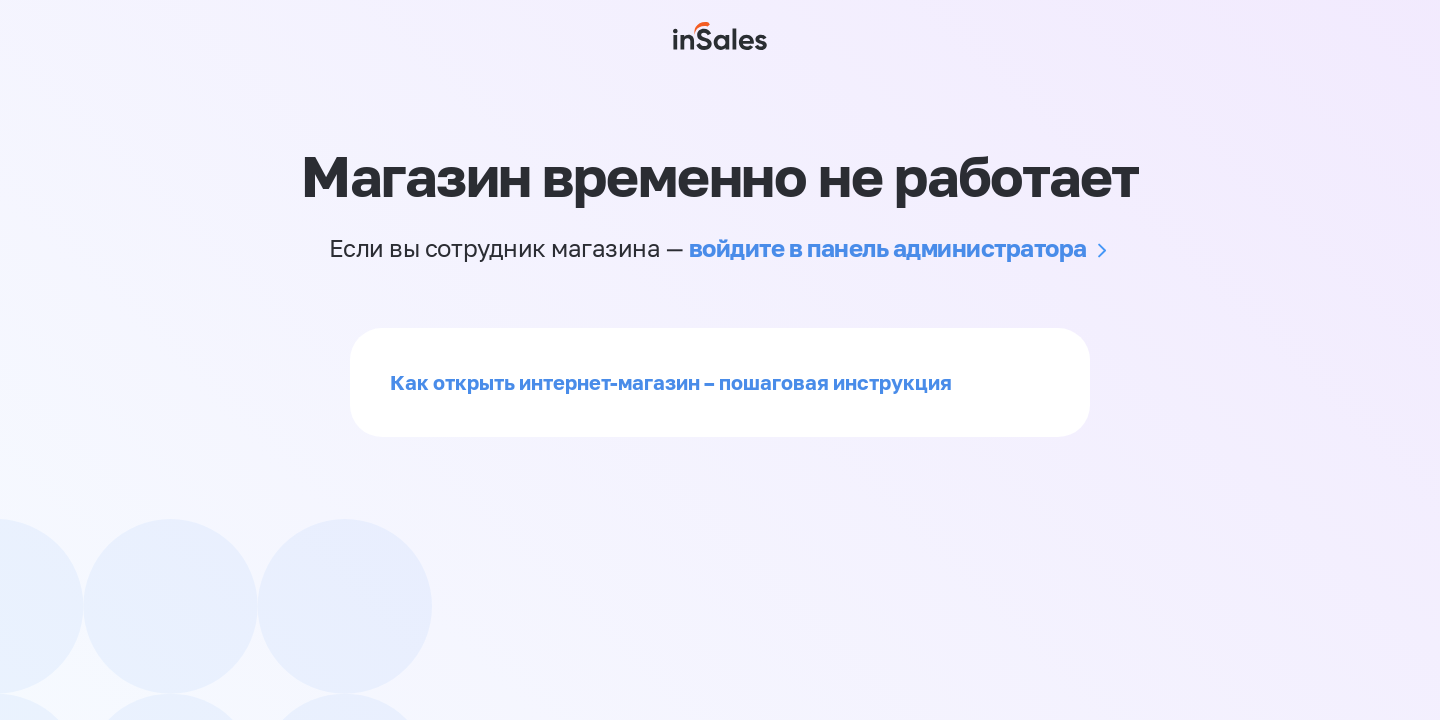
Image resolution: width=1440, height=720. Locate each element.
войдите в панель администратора (888, 247)
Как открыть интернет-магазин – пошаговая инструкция (671, 382)
